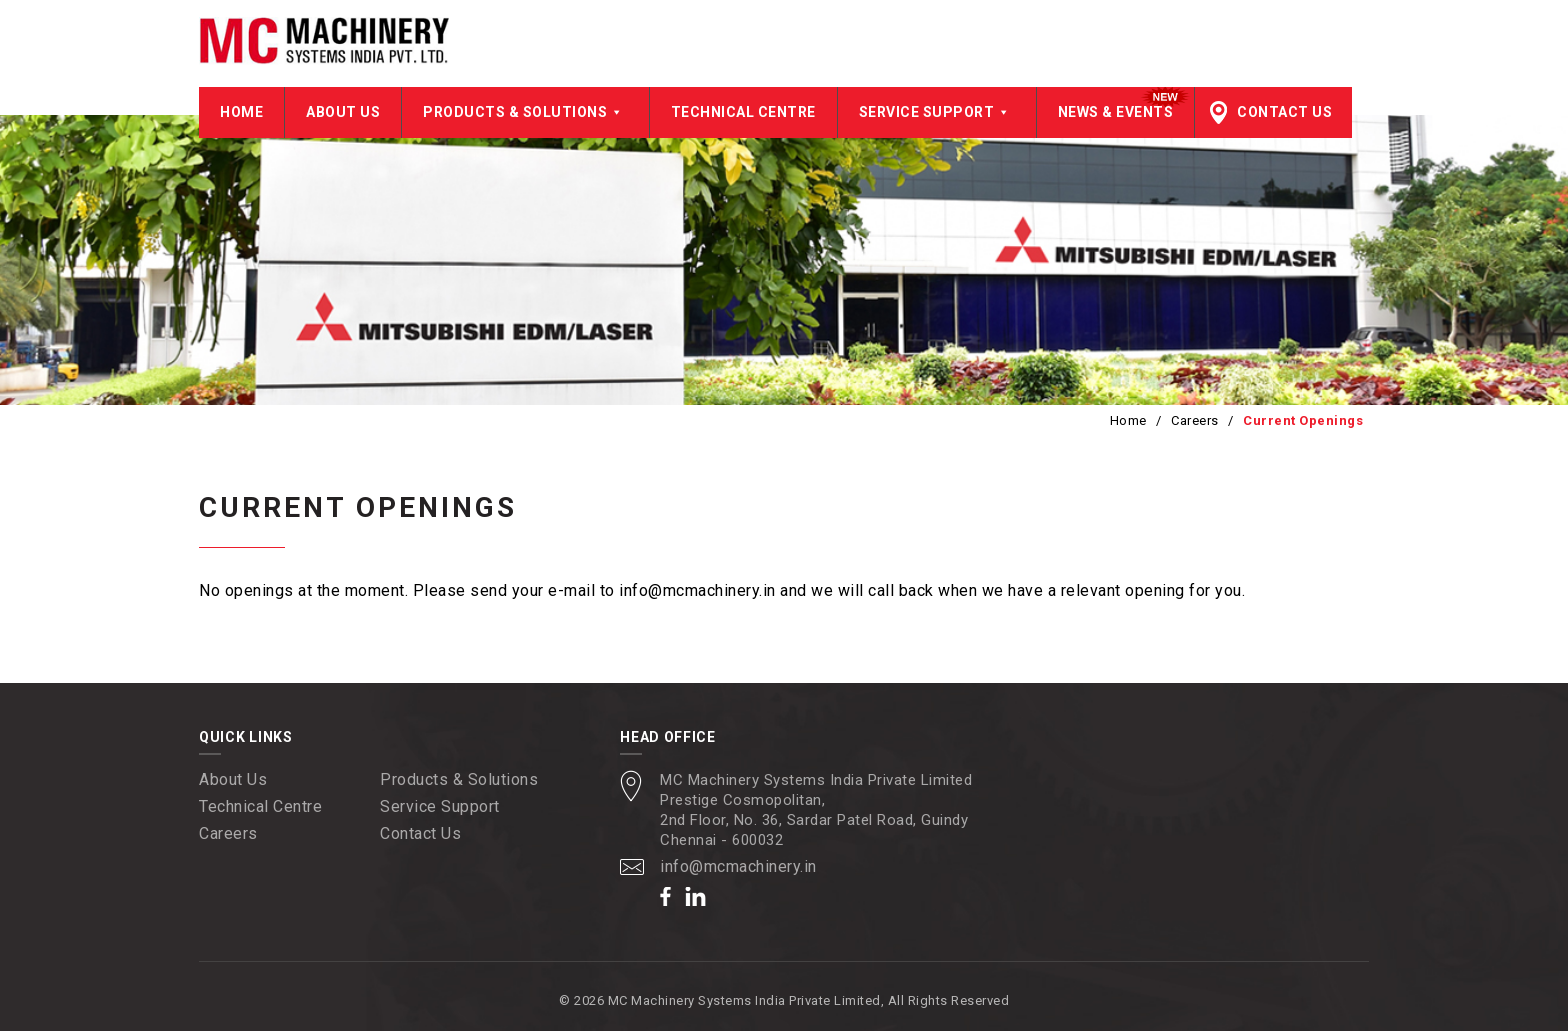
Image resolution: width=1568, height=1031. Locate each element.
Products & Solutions (525, 112)
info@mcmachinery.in (738, 866)
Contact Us (1284, 112)
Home (241, 112)
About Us (343, 112)
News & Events (1116, 112)
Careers (1195, 420)
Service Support (937, 112)
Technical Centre (743, 112)
